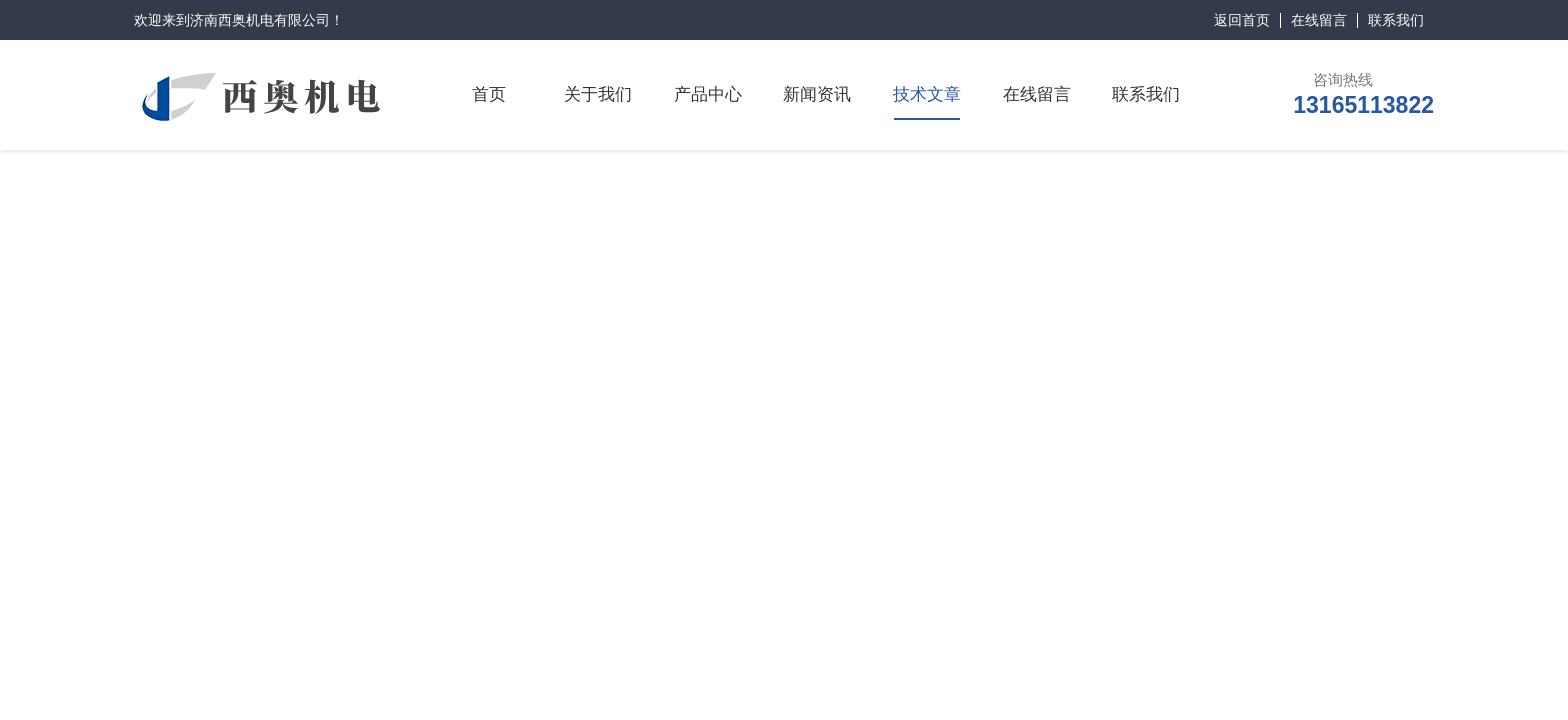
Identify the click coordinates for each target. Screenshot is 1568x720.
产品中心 (708, 94)
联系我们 (1396, 20)
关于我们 (598, 94)
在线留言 (1319, 20)
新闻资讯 (817, 94)
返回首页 (1242, 20)
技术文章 (927, 94)
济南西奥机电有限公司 (260, 20)
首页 (489, 94)
